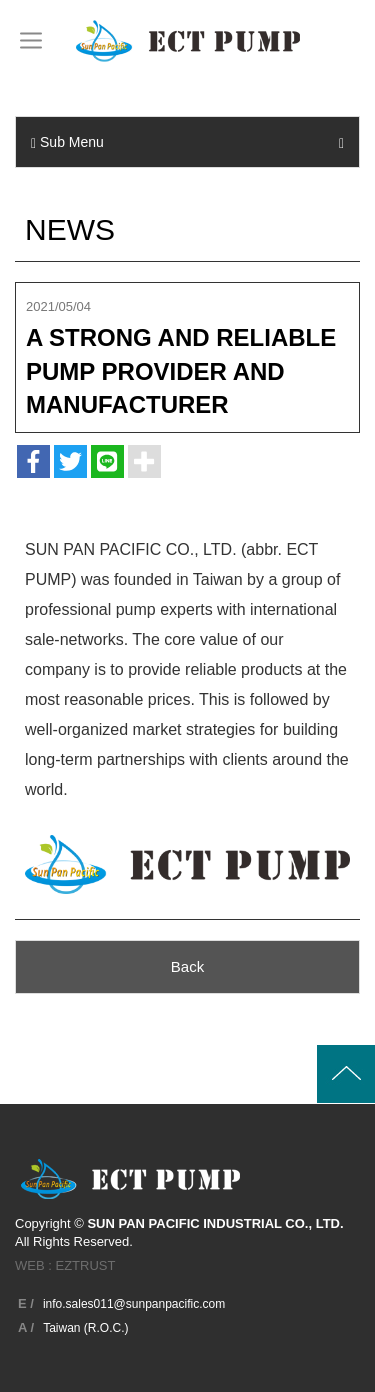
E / (26, 1303)
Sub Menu (187, 142)
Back (187, 966)
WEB (30, 1265)
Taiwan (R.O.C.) (85, 1328)
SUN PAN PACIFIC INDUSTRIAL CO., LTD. (188, 40)
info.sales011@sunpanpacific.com (134, 1304)
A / (26, 1327)
